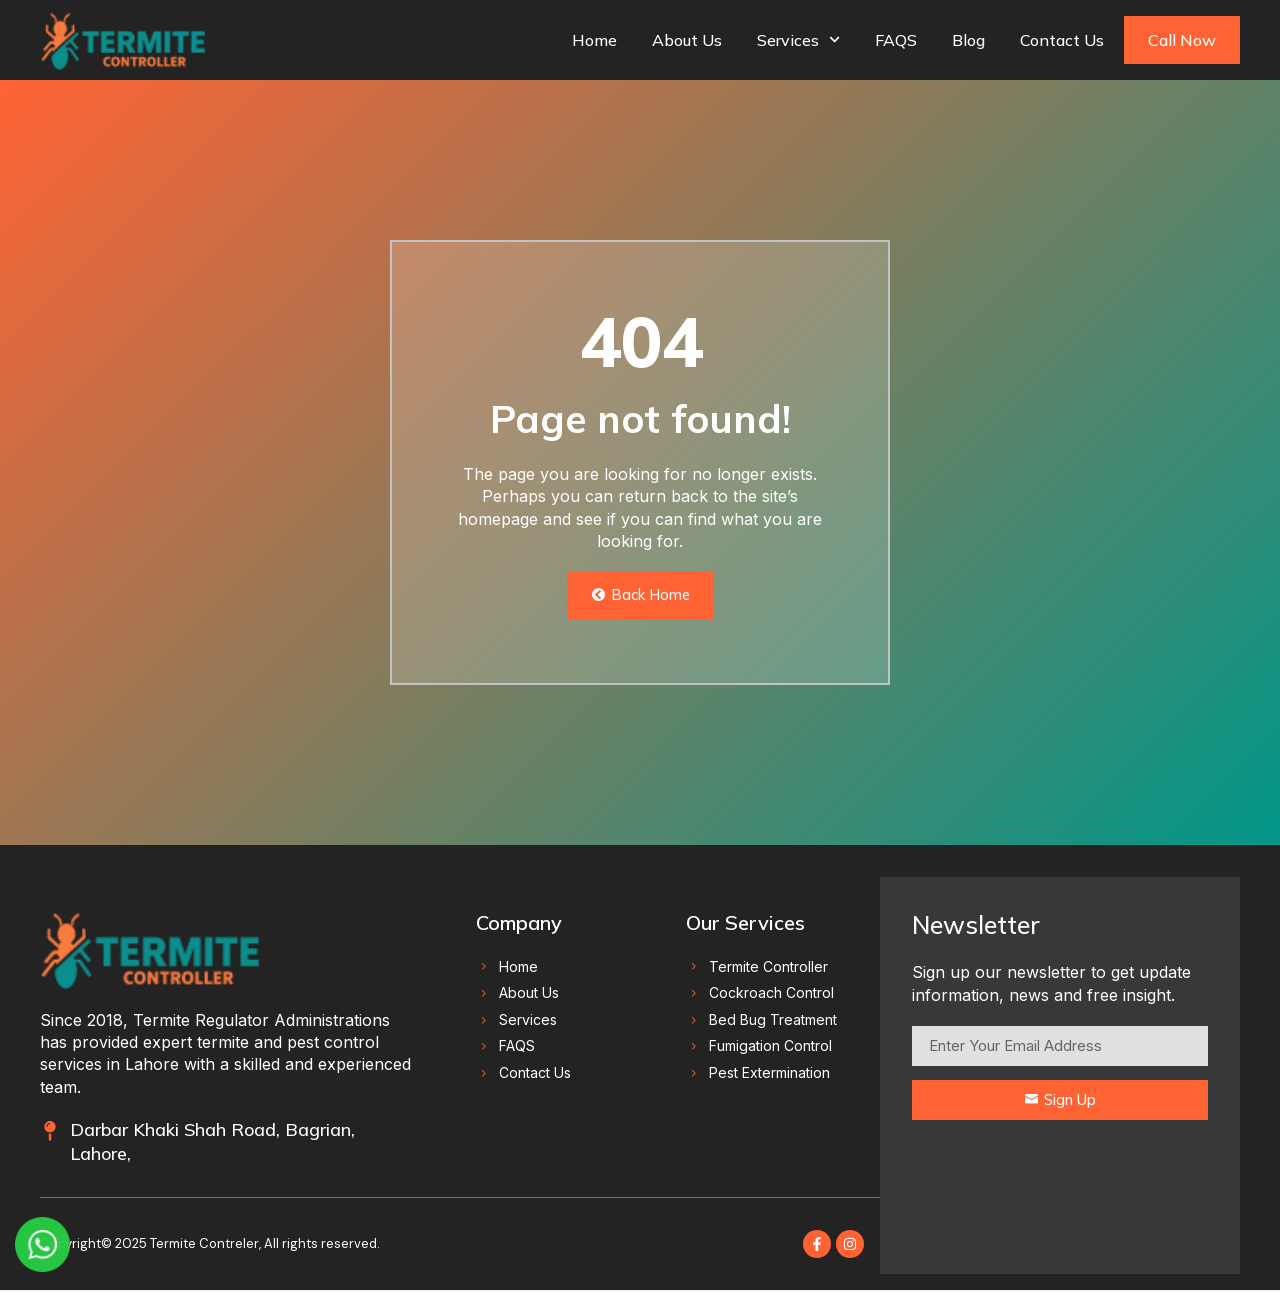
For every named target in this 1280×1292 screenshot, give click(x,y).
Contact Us (1062, 40)
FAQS (896, 40)
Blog (968, 40)
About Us (687, 40)
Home (594, 40)
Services (798, 39)
